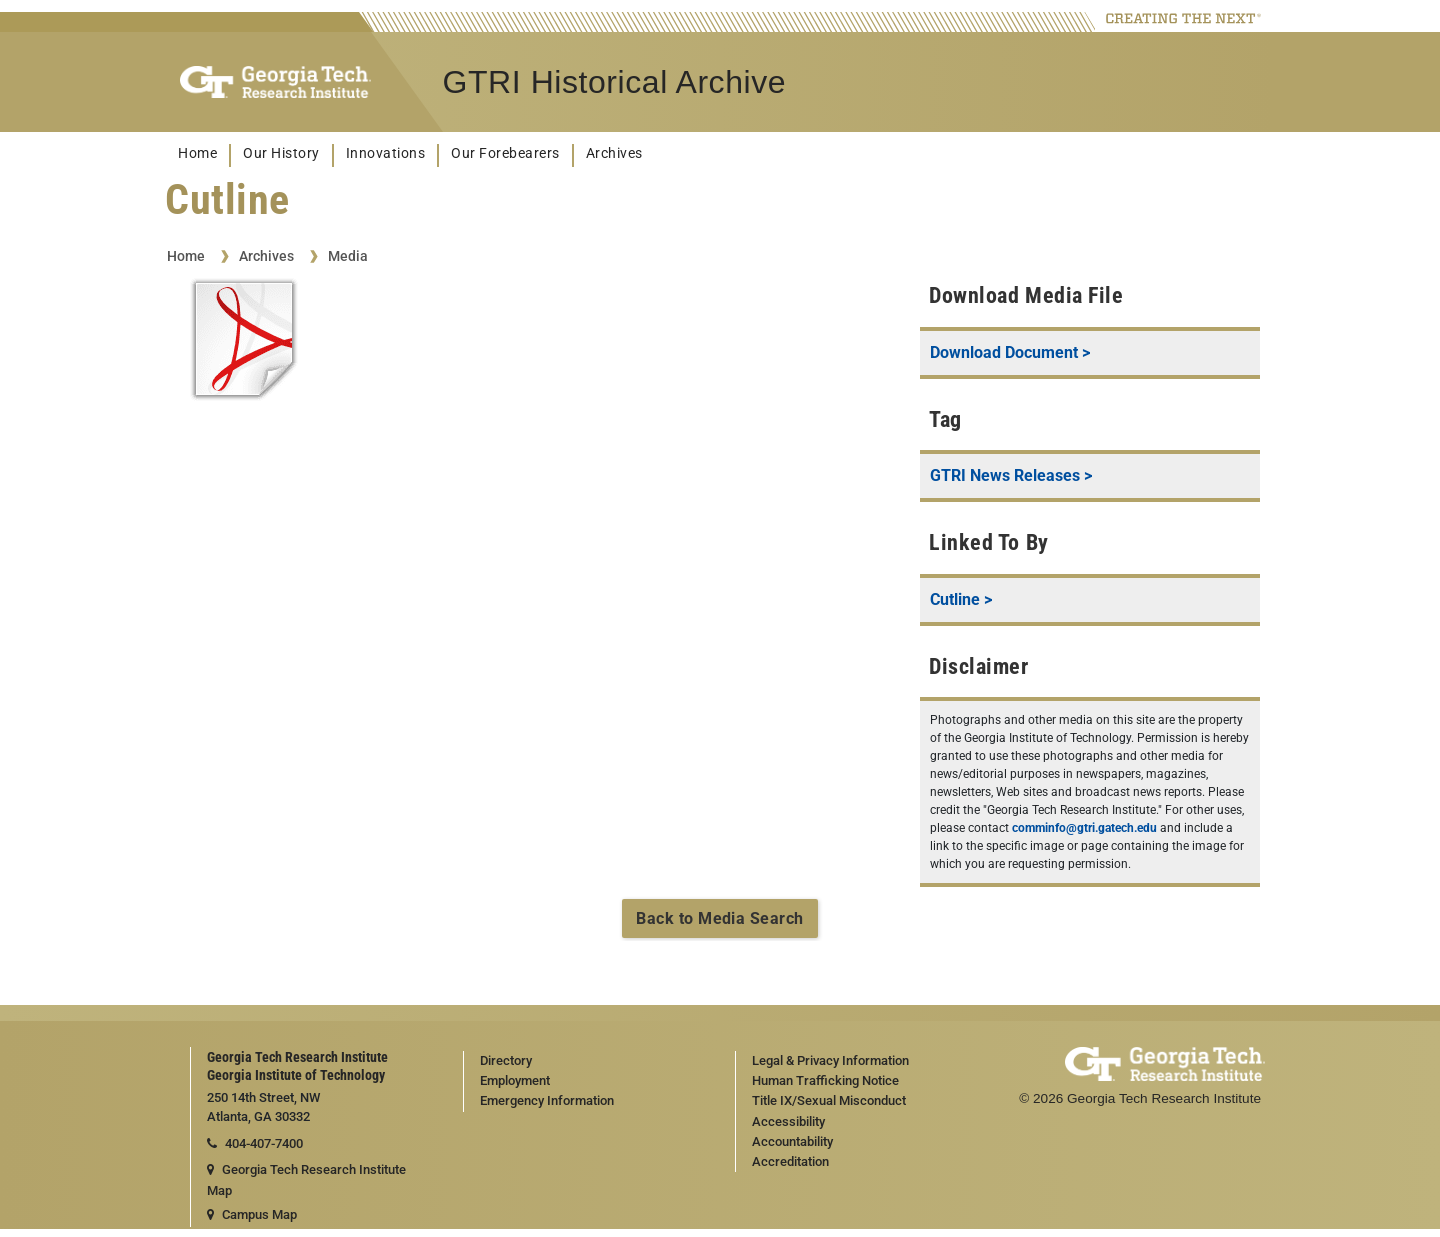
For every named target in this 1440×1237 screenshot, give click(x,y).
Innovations (386, 153)
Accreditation (790, 1161)
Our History (281, 153)
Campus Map (252, 1214)
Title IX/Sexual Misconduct (829, 1100)
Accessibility (788, 1121)
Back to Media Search (720, 918)
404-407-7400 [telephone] (255, 1143)
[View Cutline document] (244, 342)
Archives (614, 153)
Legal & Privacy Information (830, 1060)
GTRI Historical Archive (615, 82)
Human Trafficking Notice (825, 1080)
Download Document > (1010, 352)
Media (348, 256)
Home (197, 153)
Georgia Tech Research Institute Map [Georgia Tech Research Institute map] (306, 1180)
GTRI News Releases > (1011, 475)
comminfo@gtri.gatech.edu (1084, 828)
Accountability (792, 1141)
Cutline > (961, 599)
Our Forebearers (505, 153)
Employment (515, 1080)
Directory (506, 1060)
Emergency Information (547, 1100)
